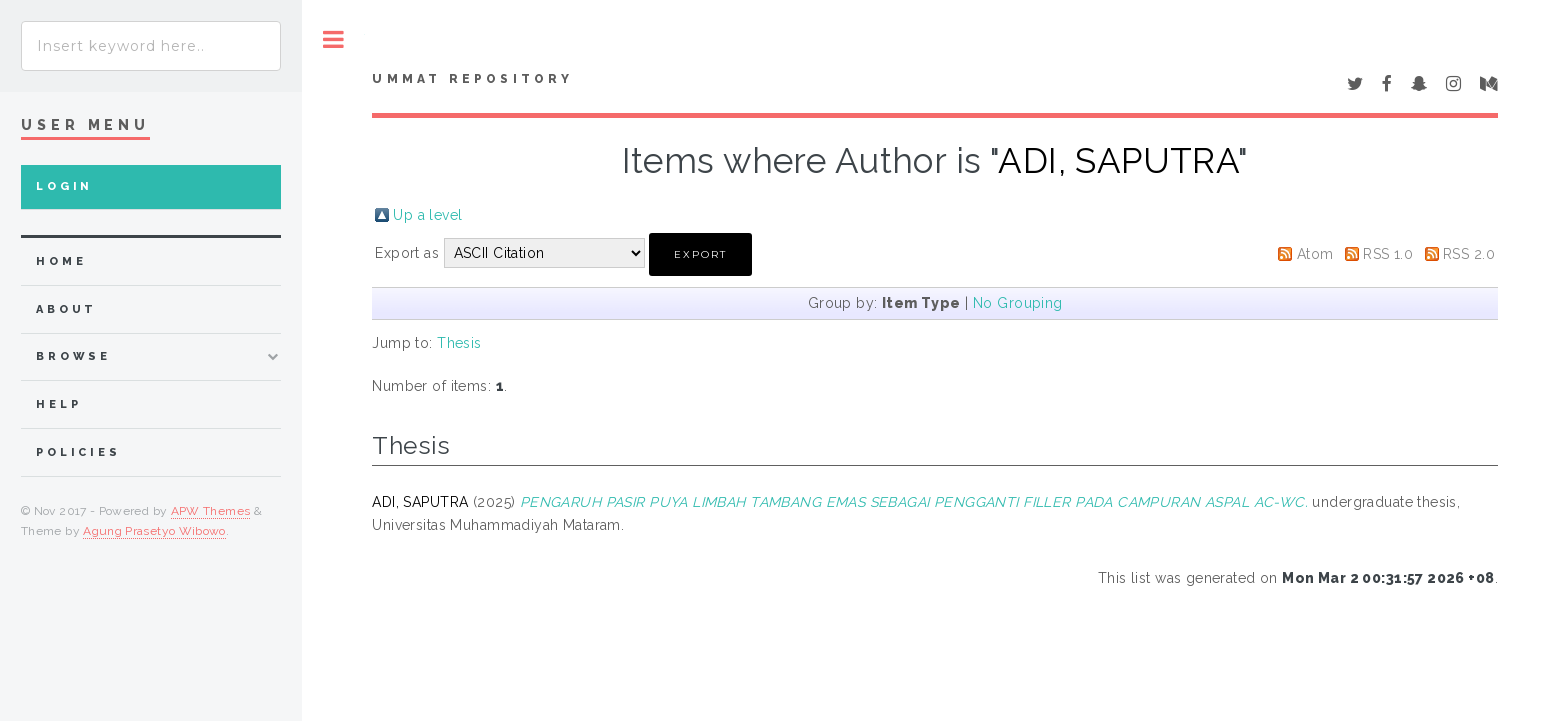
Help (58, 404)
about (66, 309)
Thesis (459, 343)
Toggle (333, 39)
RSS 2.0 (1469, 254)
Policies (78, 452)
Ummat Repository (472, 79)
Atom (1315, 254)
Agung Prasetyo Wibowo (154, 531)
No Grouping (1018, 303)
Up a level (427, 215)
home (61, 261)
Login (64, 186)
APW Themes (211, 511)
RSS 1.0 (1388, 254)
